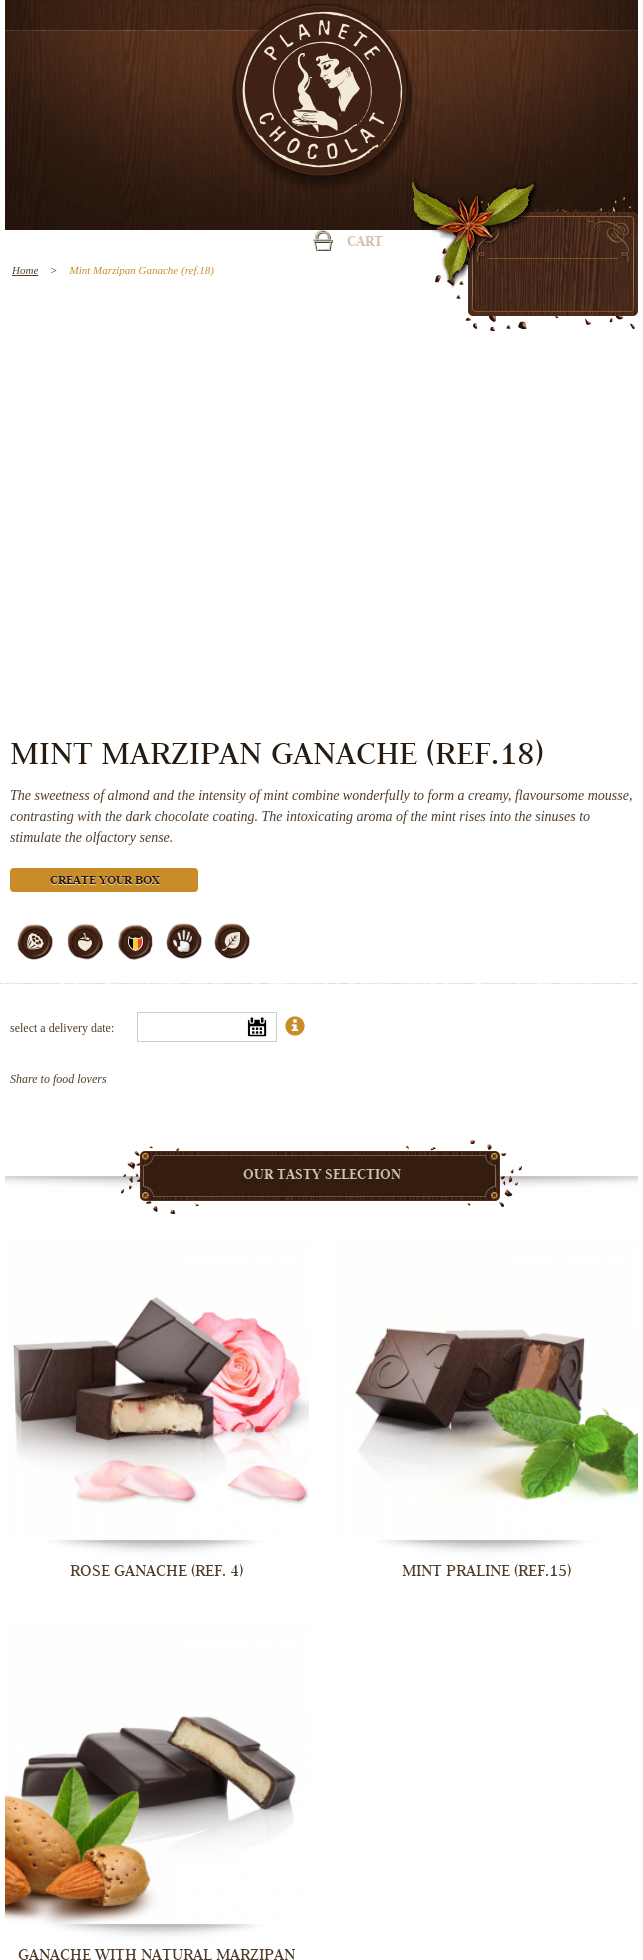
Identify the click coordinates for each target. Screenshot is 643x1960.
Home (25, 270)
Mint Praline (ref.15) (486, 1571)
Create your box (104, 881)
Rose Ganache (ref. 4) (156, 1571)
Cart (365, 243)
